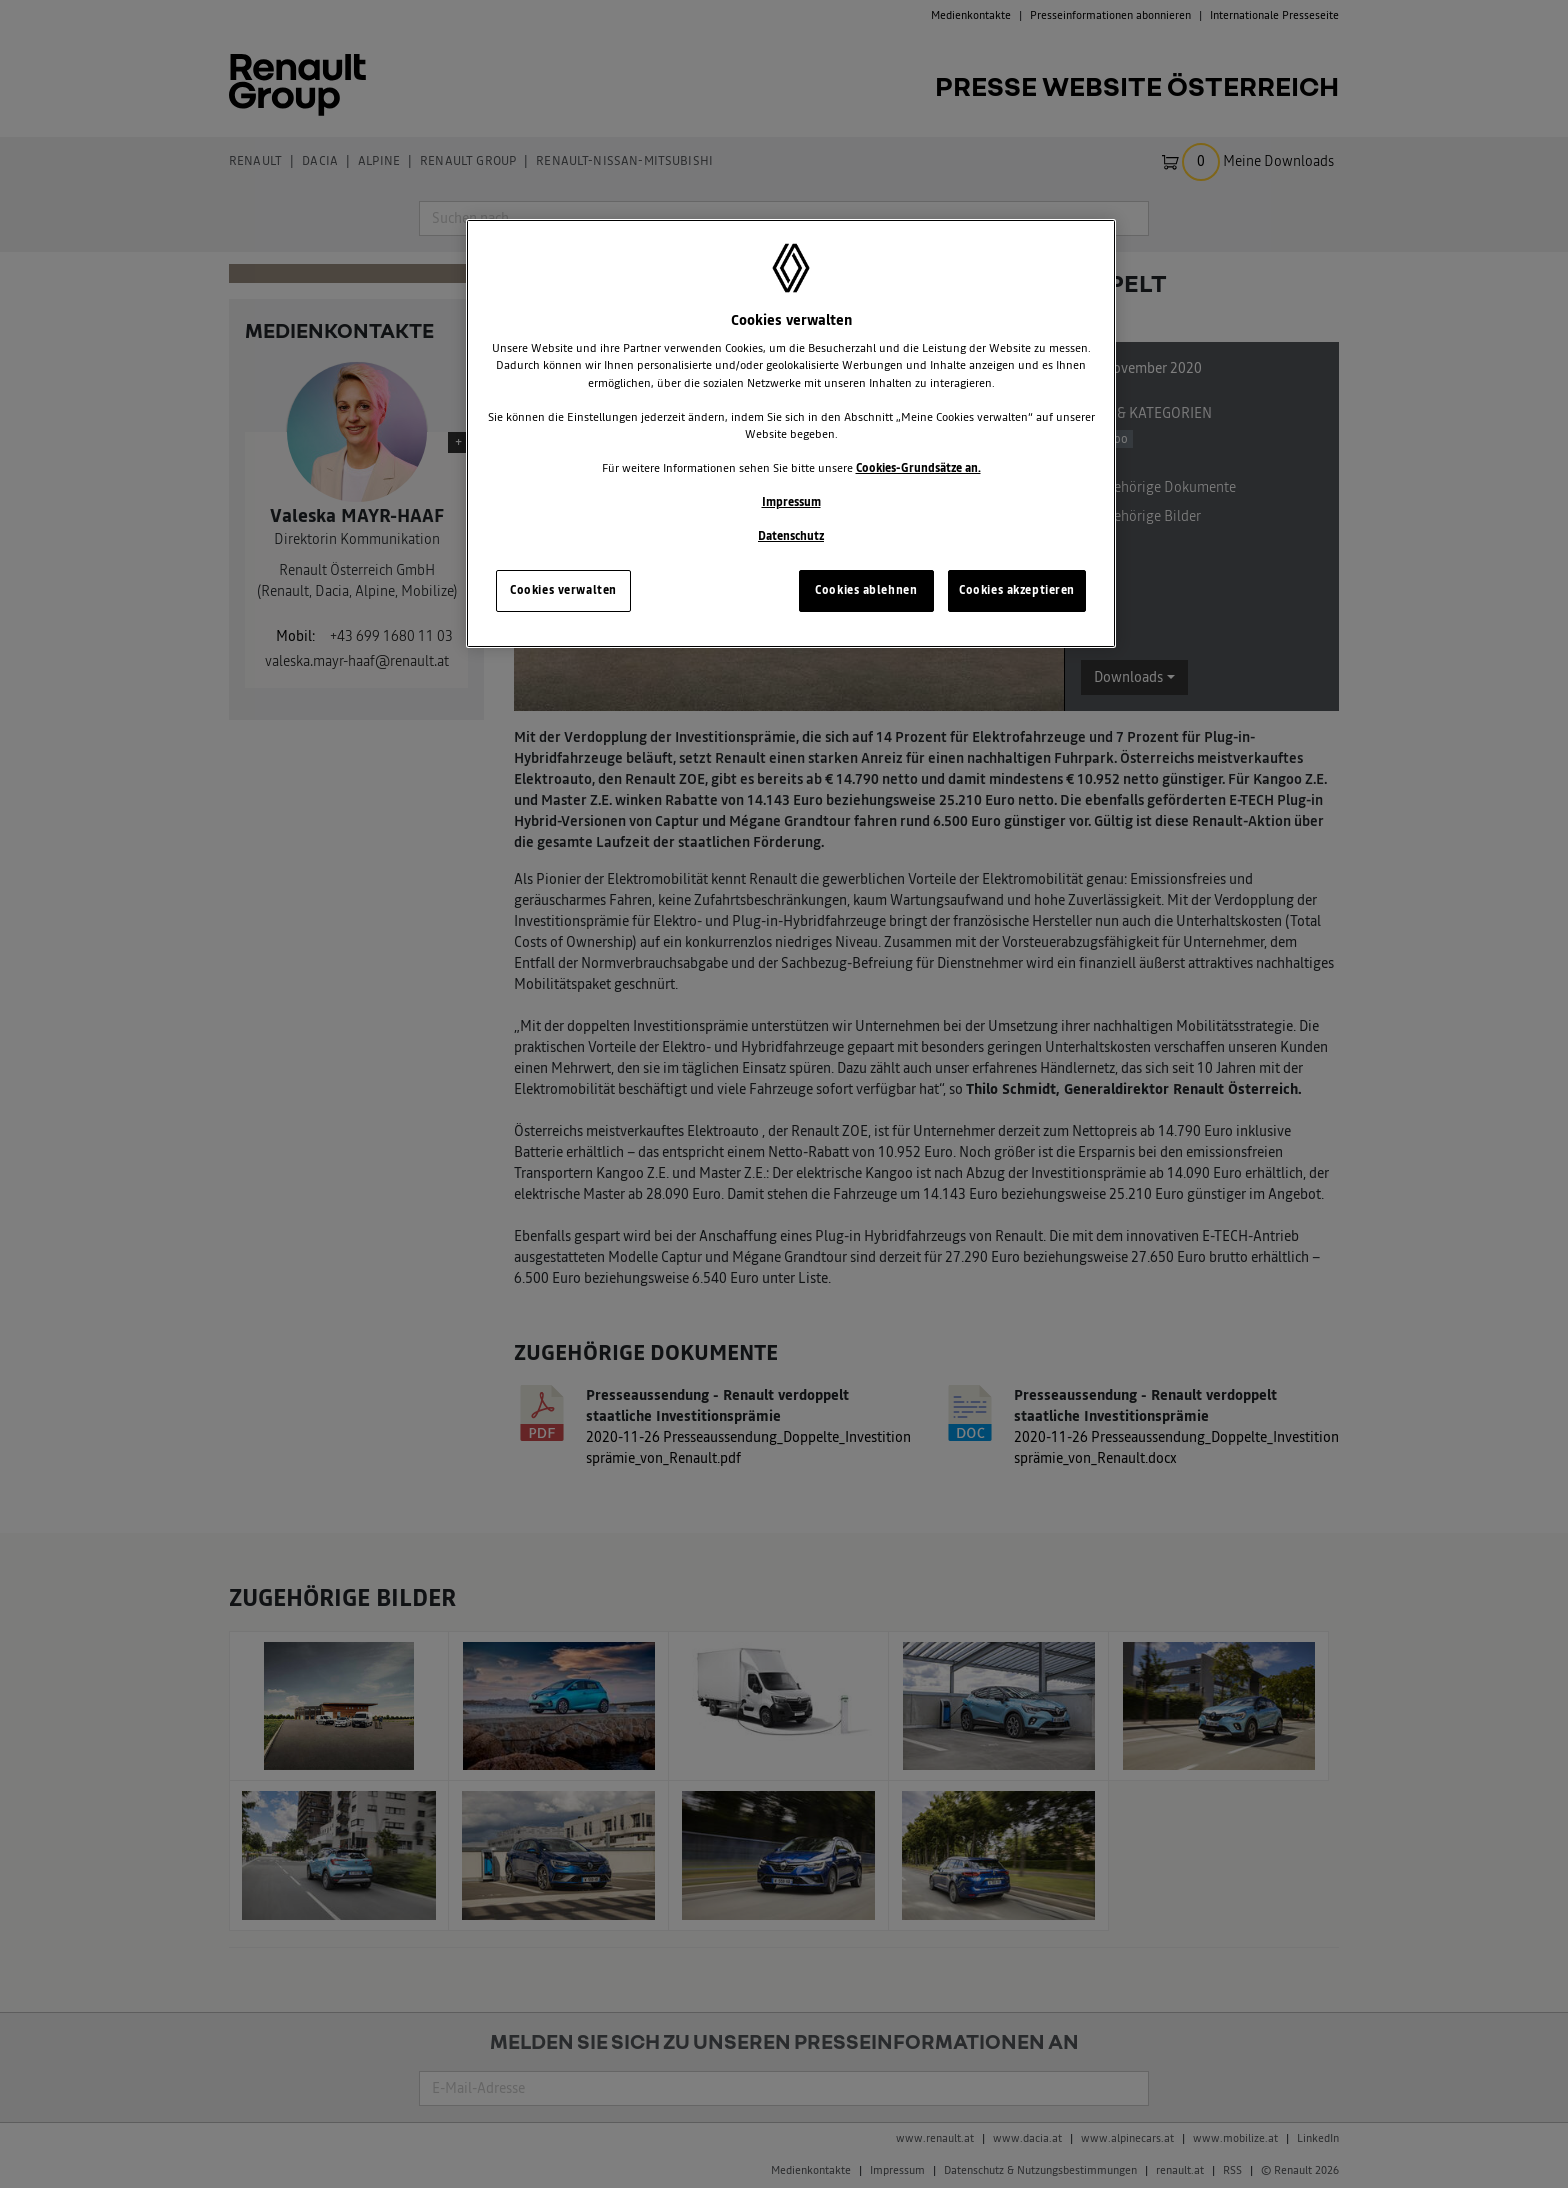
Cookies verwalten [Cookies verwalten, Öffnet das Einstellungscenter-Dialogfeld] (563, 590)
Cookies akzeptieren (1017, 590)
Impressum (791, 502)
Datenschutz (791, 536)
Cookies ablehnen (866, 590)
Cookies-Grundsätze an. (918, 468)
